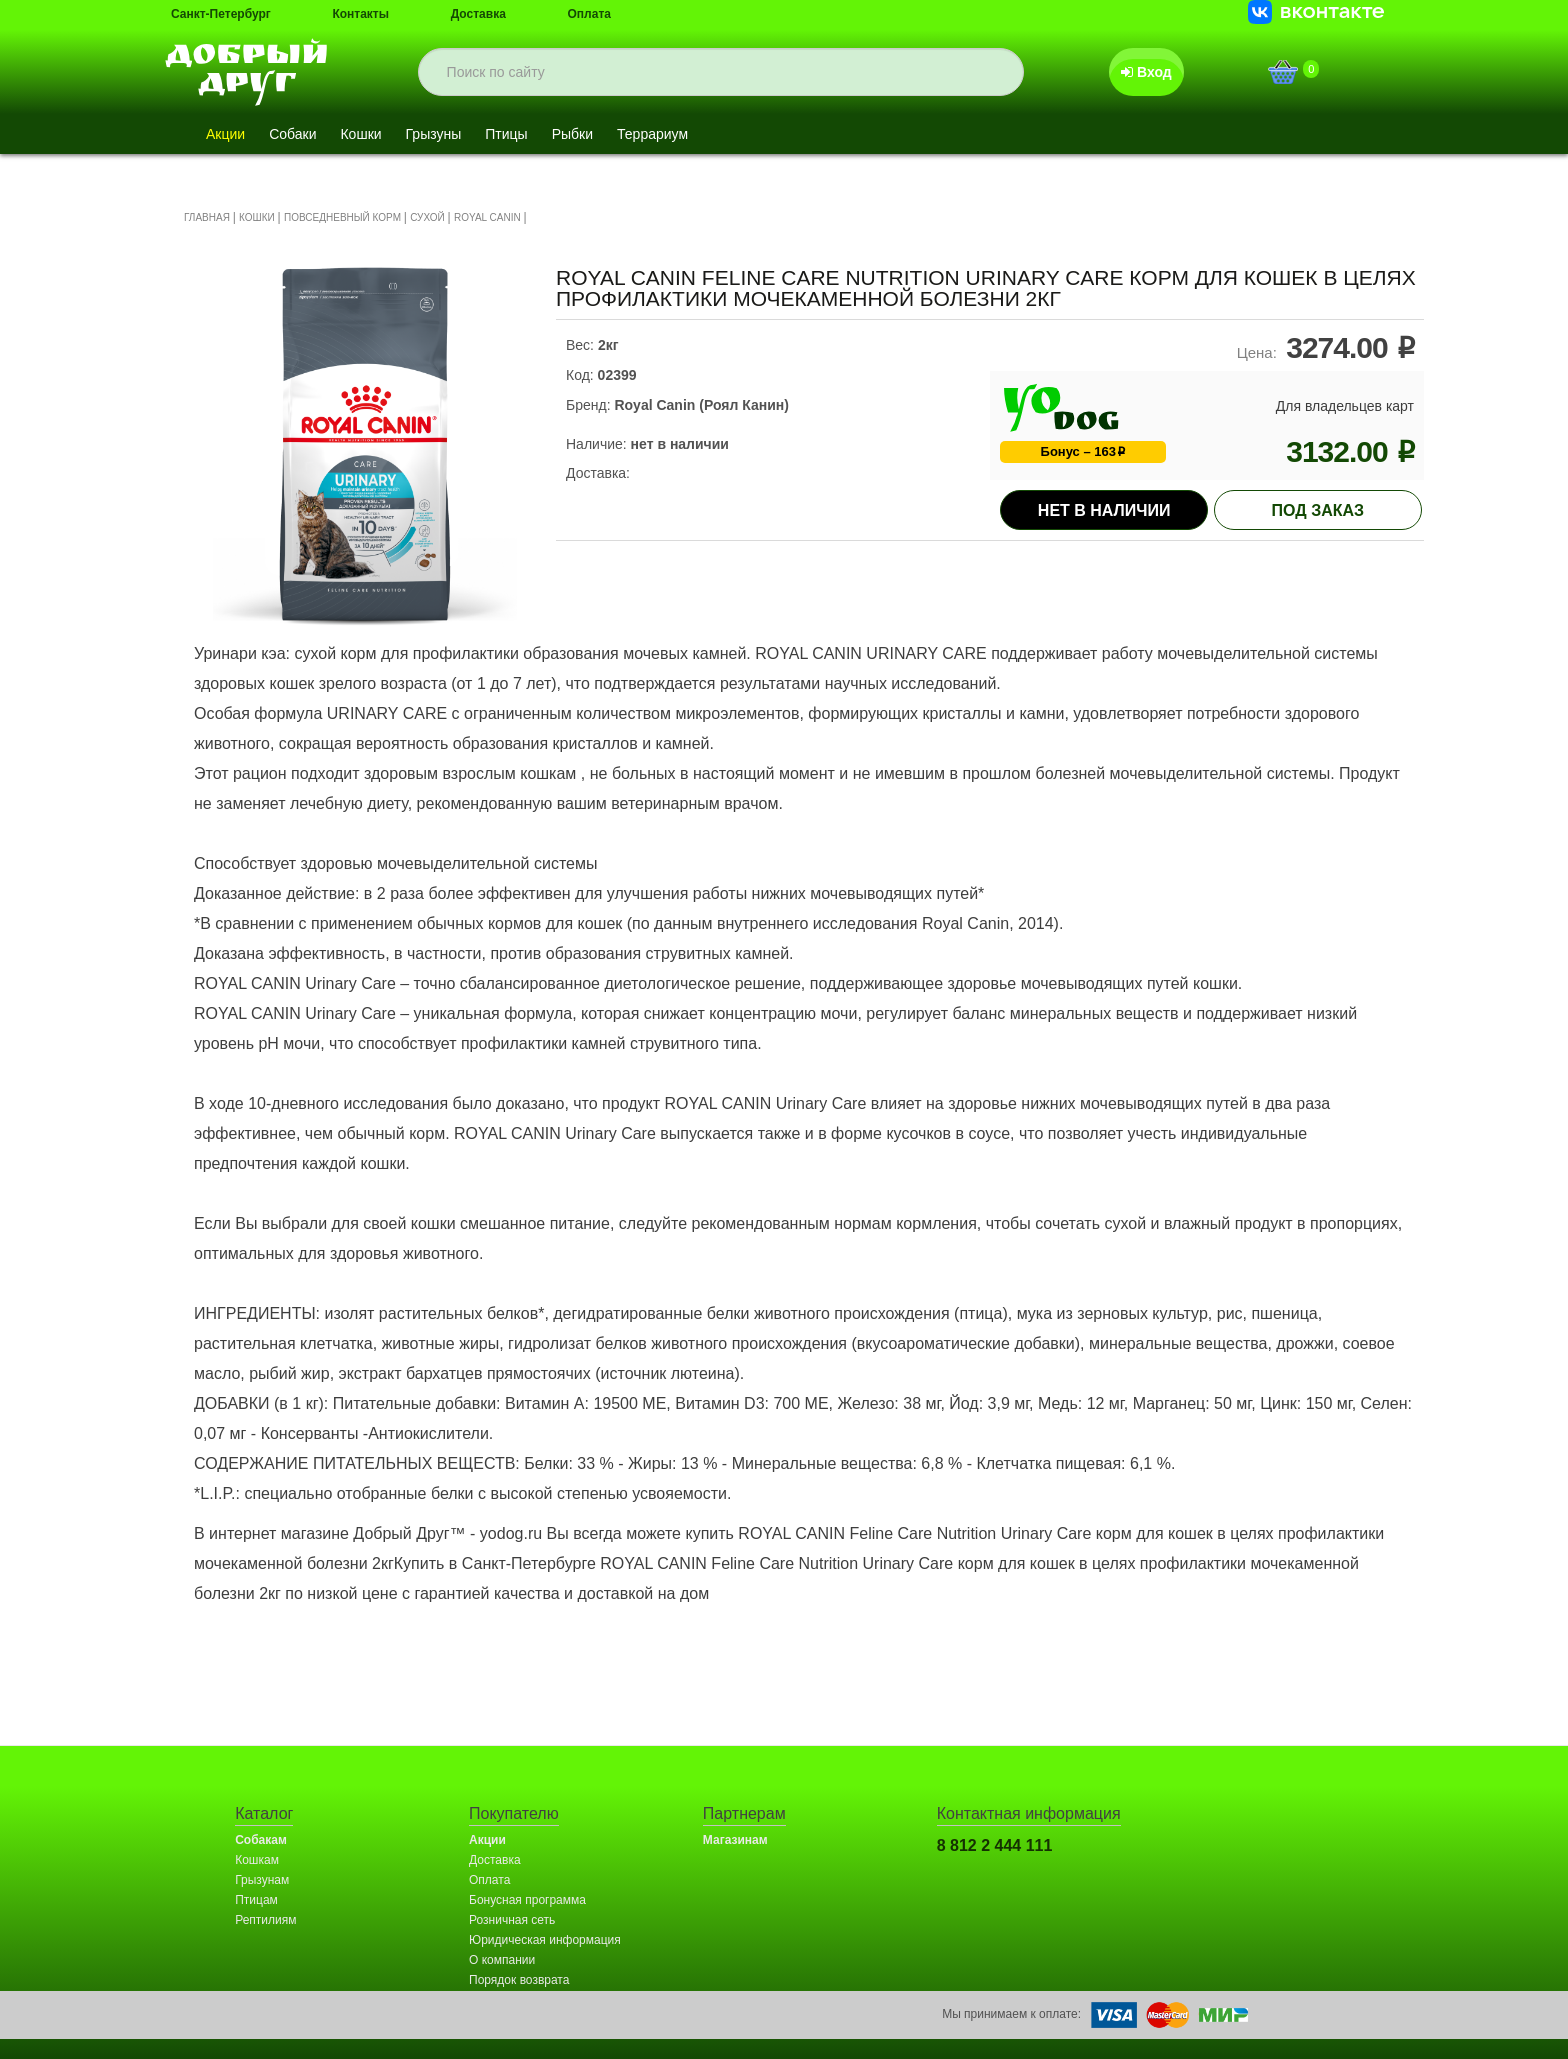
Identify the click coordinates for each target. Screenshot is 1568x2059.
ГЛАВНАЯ (207, 217)
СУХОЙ (427, 217)
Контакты (360, 14)
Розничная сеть (512, 1920)
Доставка (478, 14)
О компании (502, 1960)
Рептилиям (265, 1920)
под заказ (1318, 510)
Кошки (360, 134)
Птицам (256, 1900)
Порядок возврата (519, 1980)
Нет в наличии (1104, 510)
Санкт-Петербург (221, 14)
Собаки (292, 134)
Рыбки (572, 134)
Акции (225, 134)
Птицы (506, 134)
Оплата (589, 14)
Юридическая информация (545, 1940)
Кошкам (257, 1860)
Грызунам (262, 1880)
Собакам (261, 1840)
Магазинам (735, 1840)
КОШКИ (257, 217)
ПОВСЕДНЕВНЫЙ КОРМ (342, 217)
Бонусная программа (527, 1900)
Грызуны (434, 134)
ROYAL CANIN (488, 217)
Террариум (652, 134)
